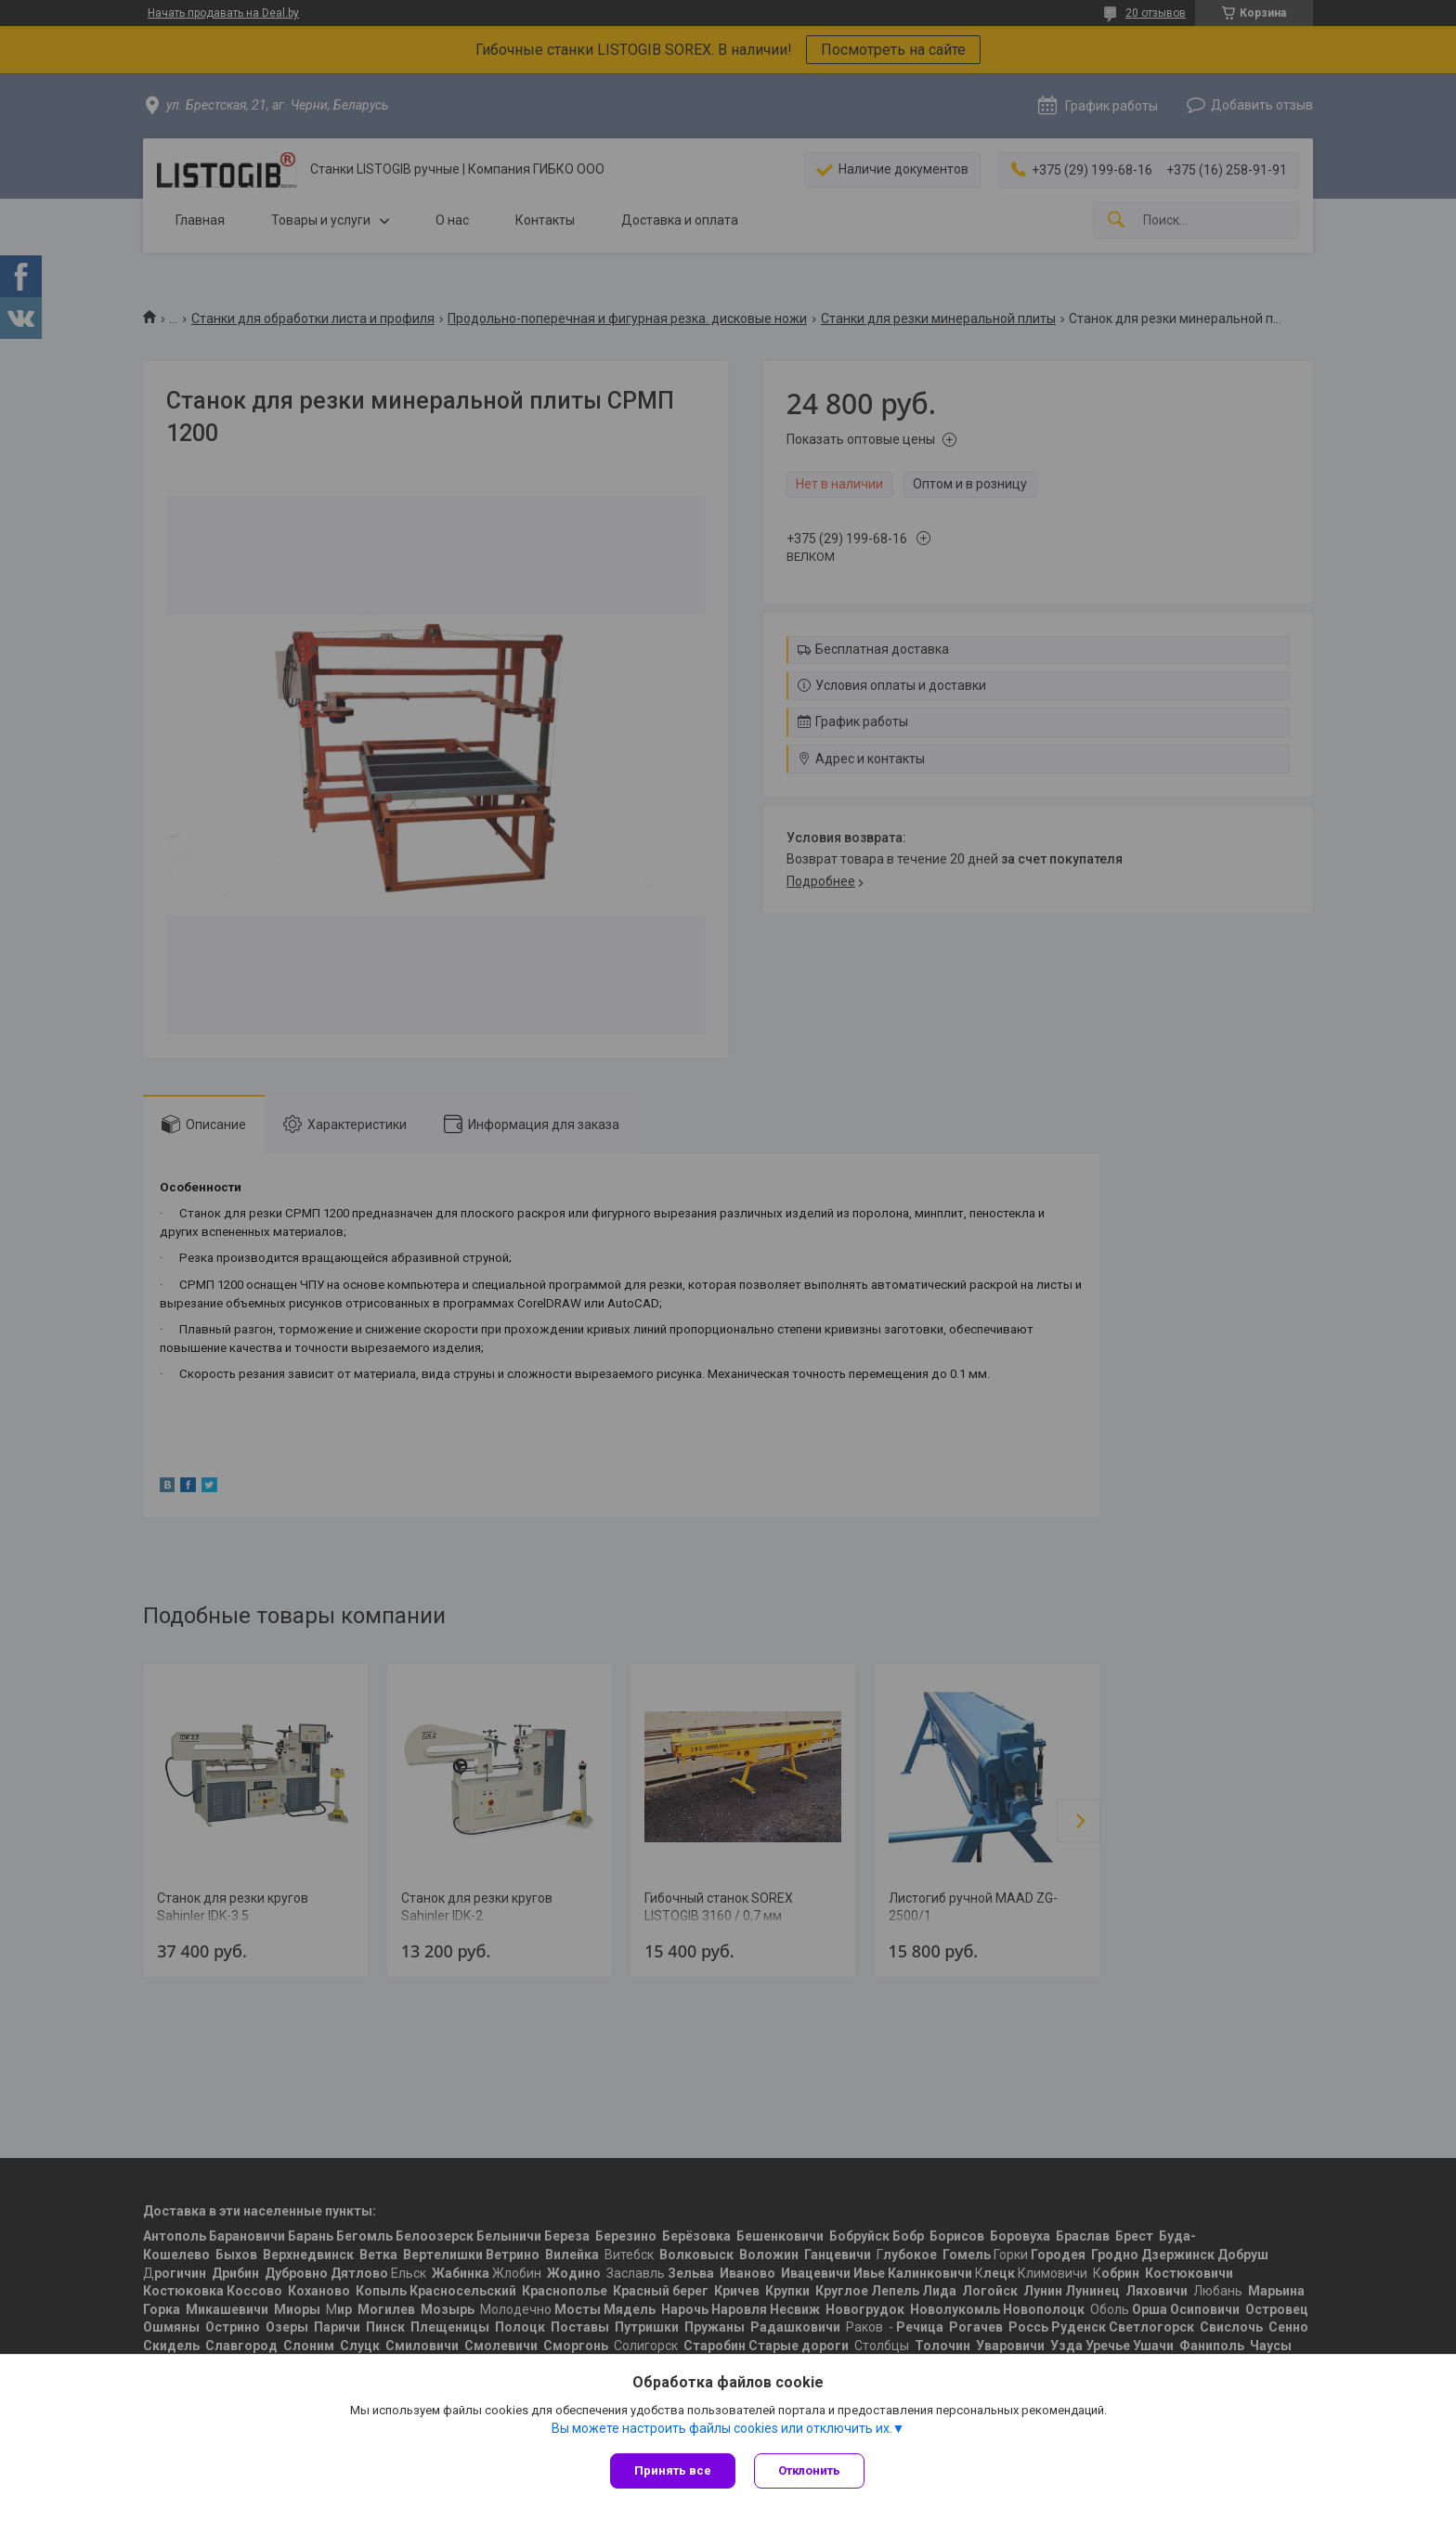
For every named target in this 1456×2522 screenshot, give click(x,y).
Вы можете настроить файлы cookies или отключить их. (722, 2428)
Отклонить (809, 2470)
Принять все (672, 2470)
